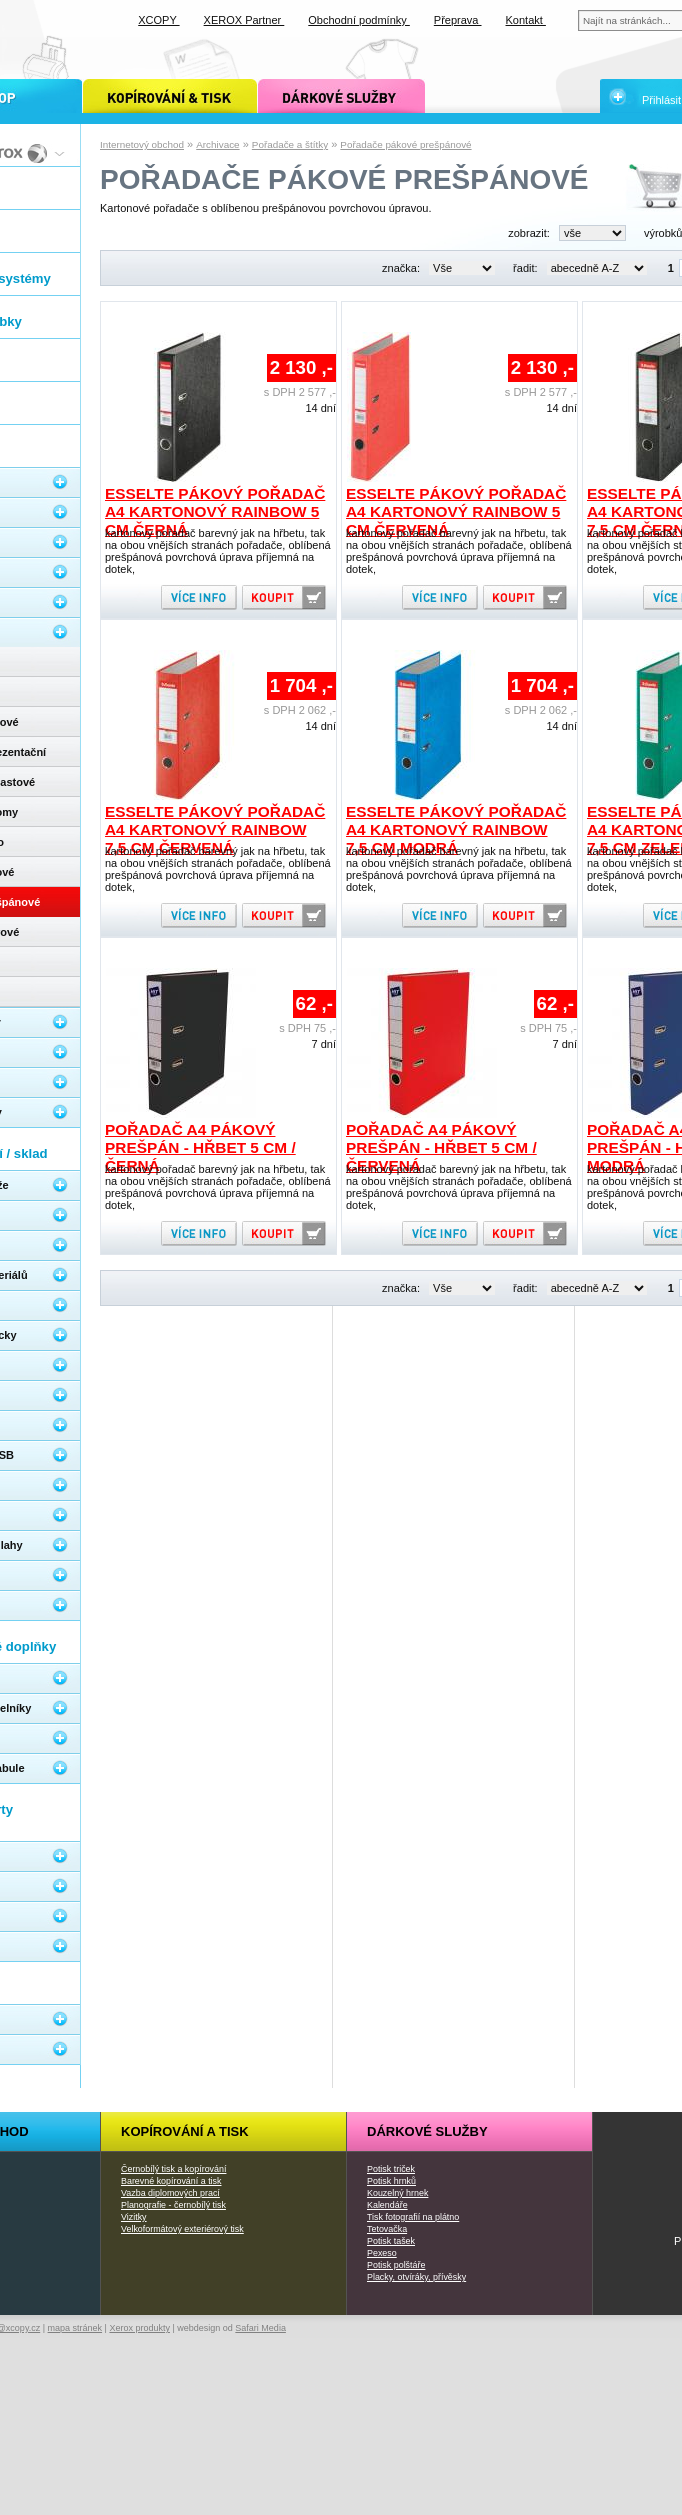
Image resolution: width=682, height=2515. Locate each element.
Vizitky (134, 2217)
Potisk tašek (391, 2241)
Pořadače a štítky (290, 144)
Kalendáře (387, 2205)
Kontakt (526, 20)
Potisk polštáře (396, 2265)
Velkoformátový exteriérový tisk (182, 2229)
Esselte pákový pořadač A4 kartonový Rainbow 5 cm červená (456, 511)
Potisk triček (391, 2169)
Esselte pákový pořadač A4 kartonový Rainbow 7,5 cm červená (215, 829)
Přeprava (458, 20)
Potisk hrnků (391, 2181)
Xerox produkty (139, 2328)
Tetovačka (387, 2229)
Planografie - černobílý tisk (173, 2205)
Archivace (217, 144)
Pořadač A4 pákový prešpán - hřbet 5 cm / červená (441, 1147)
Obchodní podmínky (359, 20)
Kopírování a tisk (185, 2131)
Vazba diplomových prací (170, 2193)
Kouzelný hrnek (397, 2193)
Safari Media (260, 2328)
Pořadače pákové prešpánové (405, 144)
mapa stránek (75, 2328)
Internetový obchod (142, 144)
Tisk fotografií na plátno (413, 2217)
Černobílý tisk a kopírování (173, 2169)
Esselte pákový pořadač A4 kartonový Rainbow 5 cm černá (215, 511)
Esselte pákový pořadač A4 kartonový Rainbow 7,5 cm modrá (456, 829)
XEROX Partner (244, 20)
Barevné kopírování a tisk (171, 2181)
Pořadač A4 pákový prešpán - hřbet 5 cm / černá (200, 1147)
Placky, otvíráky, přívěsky (416, 2277)
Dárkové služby (427, 2131)
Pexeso (382, 2253)
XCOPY (158, 20)
